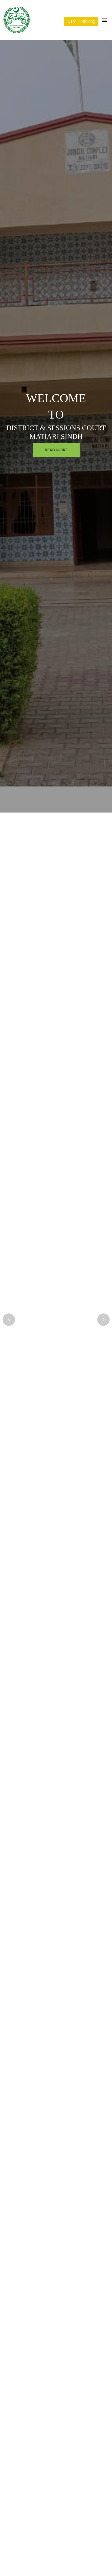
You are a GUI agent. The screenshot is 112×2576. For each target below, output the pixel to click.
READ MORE (56, 450)
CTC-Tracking (81, 21)
